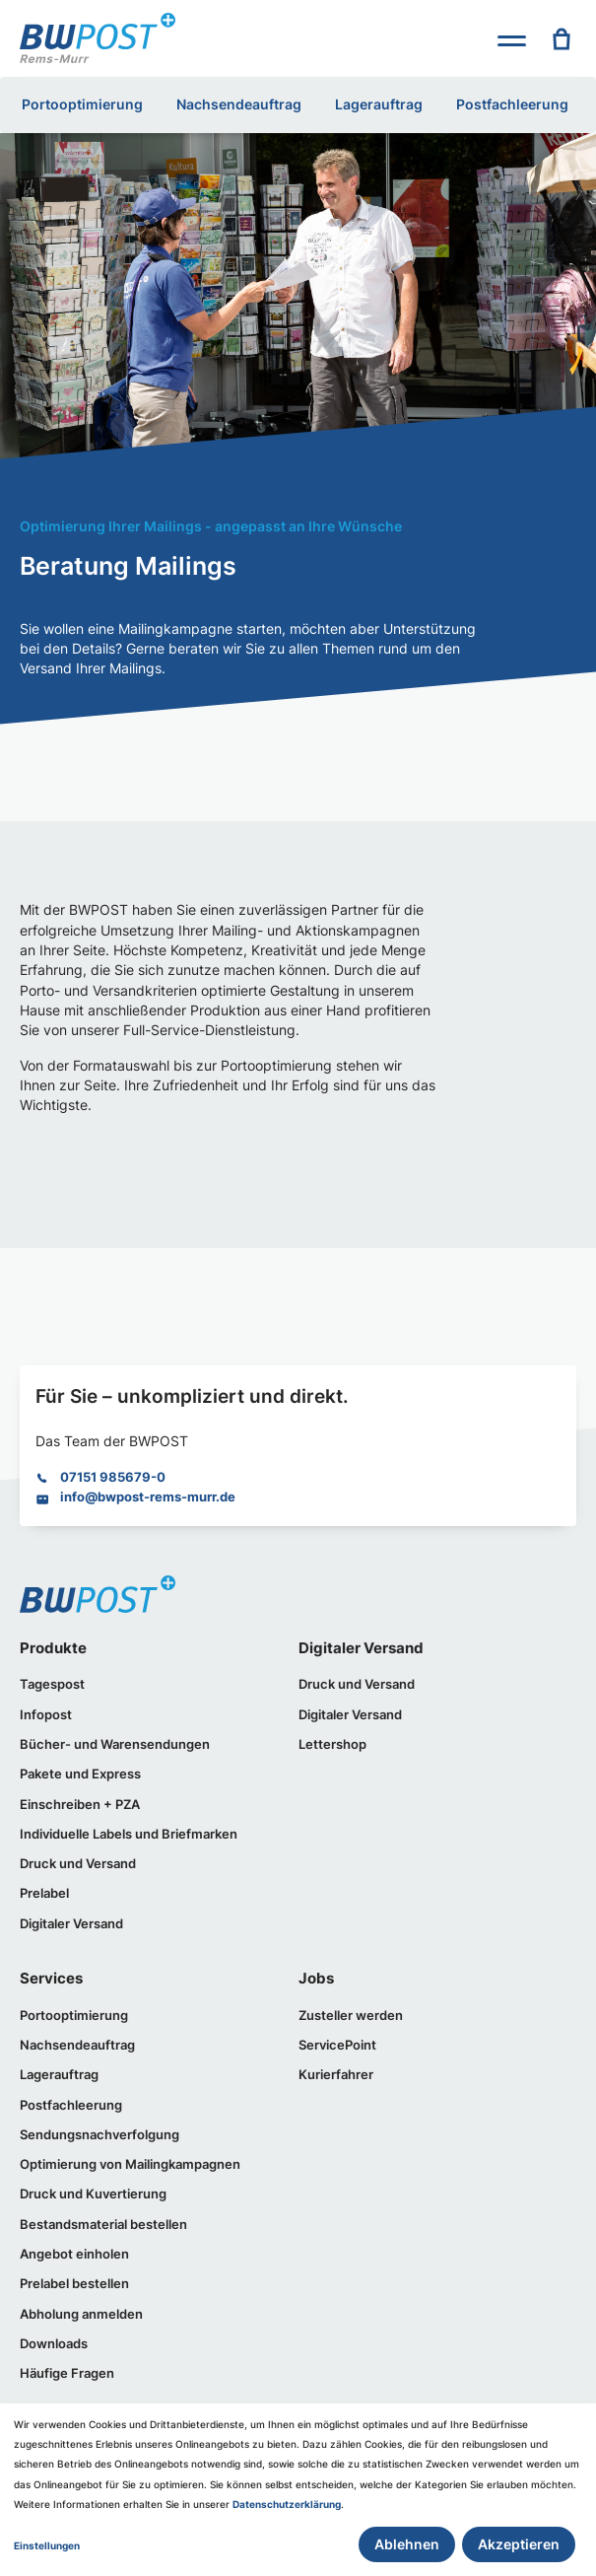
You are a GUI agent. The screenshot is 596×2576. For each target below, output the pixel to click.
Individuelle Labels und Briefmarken (128, 1834)
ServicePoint (337, 2045)
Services (51, 1978)
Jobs (316, 1978)
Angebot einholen (74, 2254)
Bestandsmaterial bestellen (103, 2224)
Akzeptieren (519, 2544)
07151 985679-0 (113, 1477)
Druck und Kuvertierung (93, 2194)
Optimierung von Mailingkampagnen (130, 2164)
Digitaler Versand (71, 1923)
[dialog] (298, 2489)
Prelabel (44, 1893)
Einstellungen (47, 2546)
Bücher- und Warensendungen (115, 1744)
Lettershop (332, 1744)
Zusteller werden (350, 2015)
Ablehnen (406, 2544)
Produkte (53, 1647)
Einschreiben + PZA (80, 1804)
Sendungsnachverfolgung (99, 2134)
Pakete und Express (80, 1774)
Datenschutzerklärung (286, 2504)
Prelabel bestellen (74, 2283)
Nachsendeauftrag (238, 104)
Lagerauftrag (379, 104)
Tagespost (52, 1684)
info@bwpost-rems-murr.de (147, 1497)
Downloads (54, 2343)
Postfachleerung (512, 104)
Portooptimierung (82, 104)
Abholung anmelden (81, 2314)
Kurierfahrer (335, 2074)
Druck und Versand (78, 1863)
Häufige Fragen (67, 2373)
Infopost (46, 1714)
